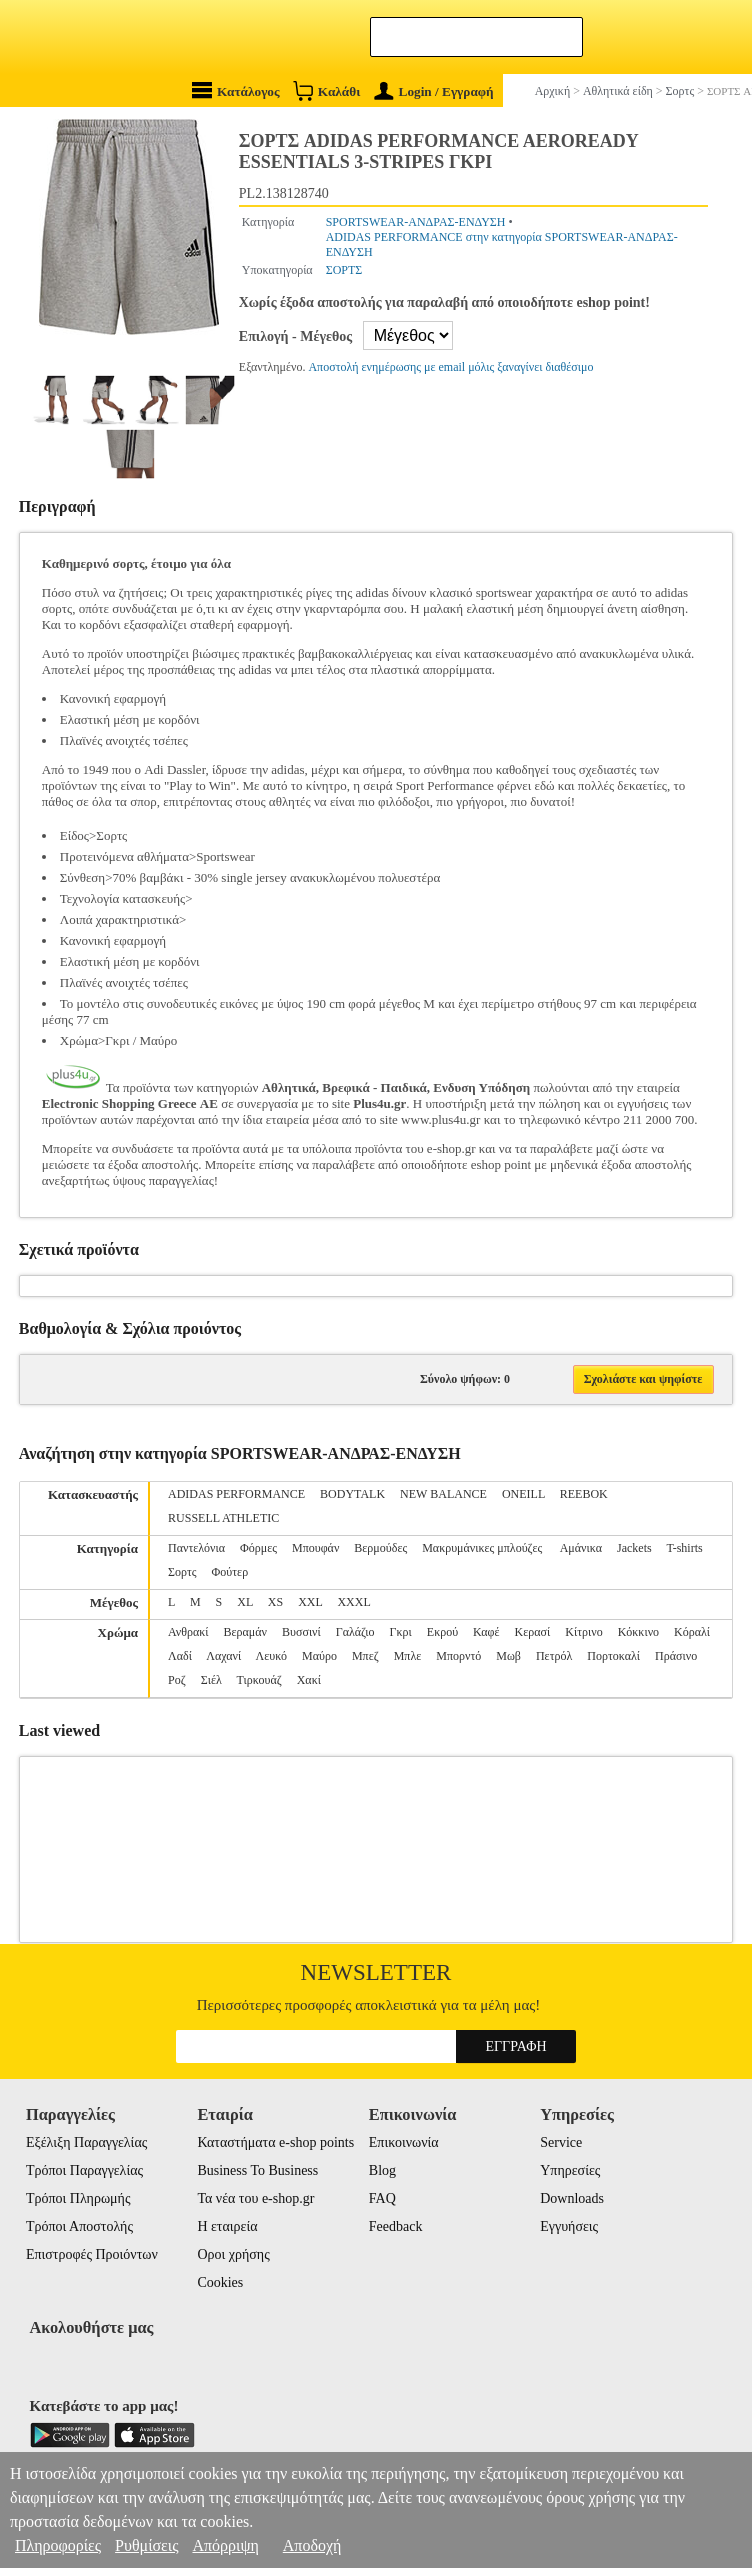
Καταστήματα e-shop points (275, 2142)
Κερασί (533, 1632)
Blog (382, 2170)
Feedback (396, 2226)
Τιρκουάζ (259, 1680)
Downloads (572, 2198)
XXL (310, 1602)
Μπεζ (365, 1656)
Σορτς (182, 1572)
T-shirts (684, 1548)
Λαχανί (223, 1656)
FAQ (382, 2198)
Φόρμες (258, 1548)
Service (561, 2142)
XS (275, 1602)
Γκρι (401, 1632)
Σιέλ (211, 1680)
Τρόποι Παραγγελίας (84, 2170)
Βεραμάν (245, 1632)
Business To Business (257, 2170)
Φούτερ (230, 1572)
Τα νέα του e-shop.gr (255, 2198)
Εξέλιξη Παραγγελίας (86, 2142)
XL (245, 1602)
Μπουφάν (315, 1548)
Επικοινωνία (404, 2142)
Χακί (309, 1680)
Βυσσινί (301, 1632)
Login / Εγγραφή (434, 91)
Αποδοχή (312, 2545)
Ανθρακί (188, 1632)
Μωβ (508, 1656)
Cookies (220, 2282)
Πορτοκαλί (613, 1656)
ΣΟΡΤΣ (344, 270)
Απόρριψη (225, 2545)
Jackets (634, 1548)
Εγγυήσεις (569, 2226)
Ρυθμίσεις (146, 2545)
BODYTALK (352, 1494)
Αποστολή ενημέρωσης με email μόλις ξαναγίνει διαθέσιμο (450, 367)
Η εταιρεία (227, 2226)
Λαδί (180, 1656)
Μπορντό (458, 1656)
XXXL (353, 1602)
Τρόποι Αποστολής (79, 2226)
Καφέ (486, 1632)
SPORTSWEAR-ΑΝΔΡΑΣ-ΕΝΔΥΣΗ (416, 222)
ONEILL (523, 1494)
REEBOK (584, 1494)
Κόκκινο (638, 1632)
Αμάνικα (581, 1548)
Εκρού (442, 1632)
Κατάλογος (236, 90)
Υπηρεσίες (570, 2170)
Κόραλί (692, 1632)
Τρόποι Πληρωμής (78, 2198)
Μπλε (408, 1656)
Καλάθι (326, 90)
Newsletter (376, 1972)
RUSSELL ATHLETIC (223, 1518)
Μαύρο (319, 1656)
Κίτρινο (583, 1632)
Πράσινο (676, 1656)
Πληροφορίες (58, 2545)
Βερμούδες (380, 1548)
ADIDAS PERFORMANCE (236, 1494)
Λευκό (271, 1656)
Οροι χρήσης (233, 2254)
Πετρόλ (554, 1656)
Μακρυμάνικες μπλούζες (483, 1548)
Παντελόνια (196, 1548)
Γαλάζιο (355, 1632)
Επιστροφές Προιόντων (92, 2254)
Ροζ (177, 1680)
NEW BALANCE (443, 1494)
